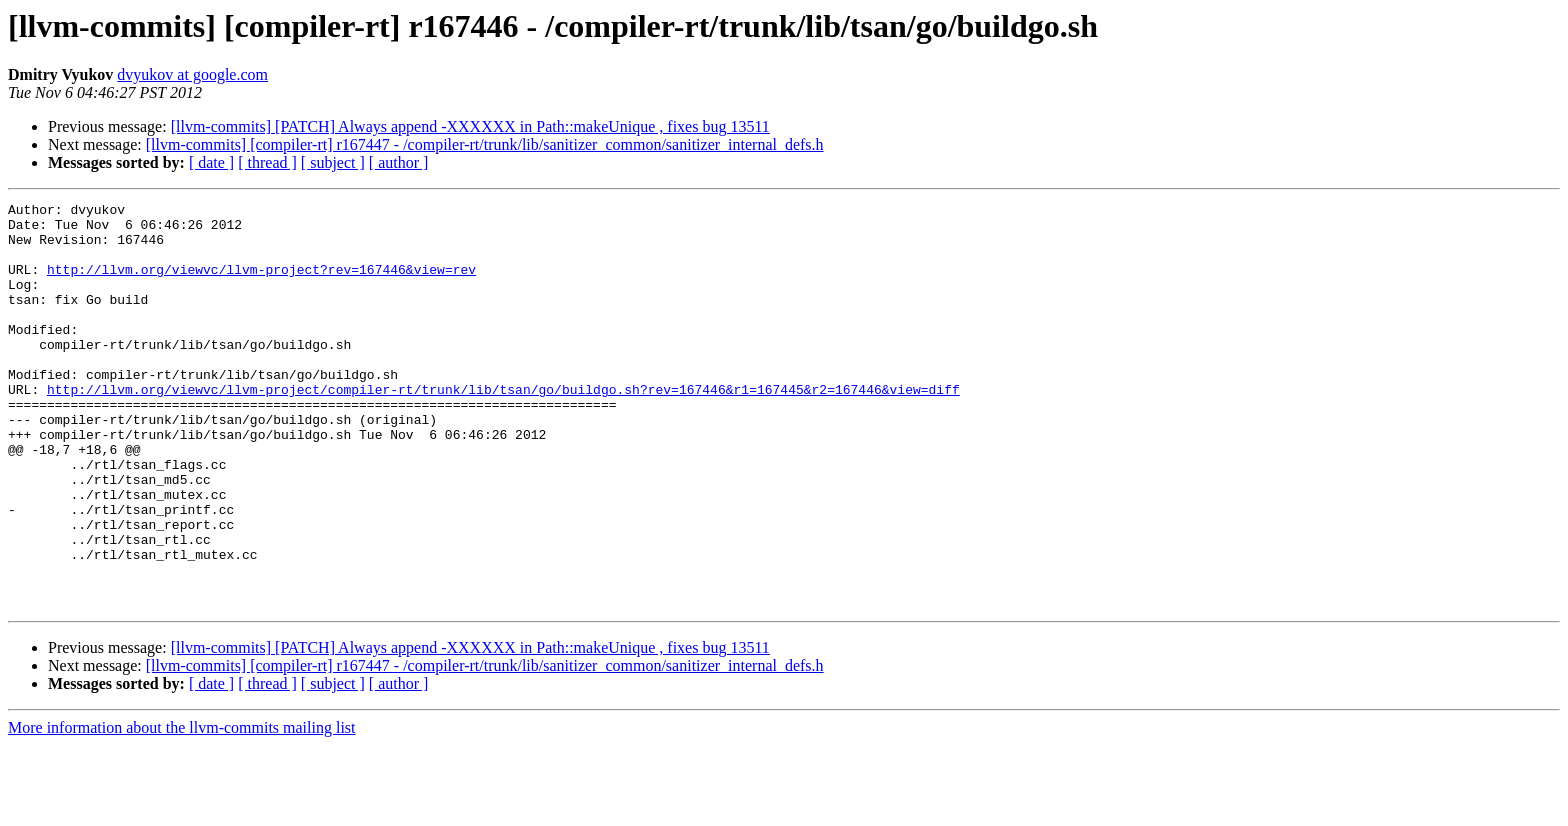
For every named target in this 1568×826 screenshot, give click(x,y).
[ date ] (211, 162)
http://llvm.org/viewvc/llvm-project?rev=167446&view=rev (261, 284)
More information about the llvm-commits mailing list (182, 808)
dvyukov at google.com (192, 74)
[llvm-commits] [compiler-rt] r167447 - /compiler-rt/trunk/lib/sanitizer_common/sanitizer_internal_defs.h (485, 144)
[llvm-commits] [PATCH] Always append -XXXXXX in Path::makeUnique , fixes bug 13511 (470, 126)
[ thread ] (267, 162)
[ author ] (399, 162)
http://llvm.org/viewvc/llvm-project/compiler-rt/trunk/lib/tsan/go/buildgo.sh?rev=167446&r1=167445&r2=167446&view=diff (503, 428)
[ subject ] (333, 162)
